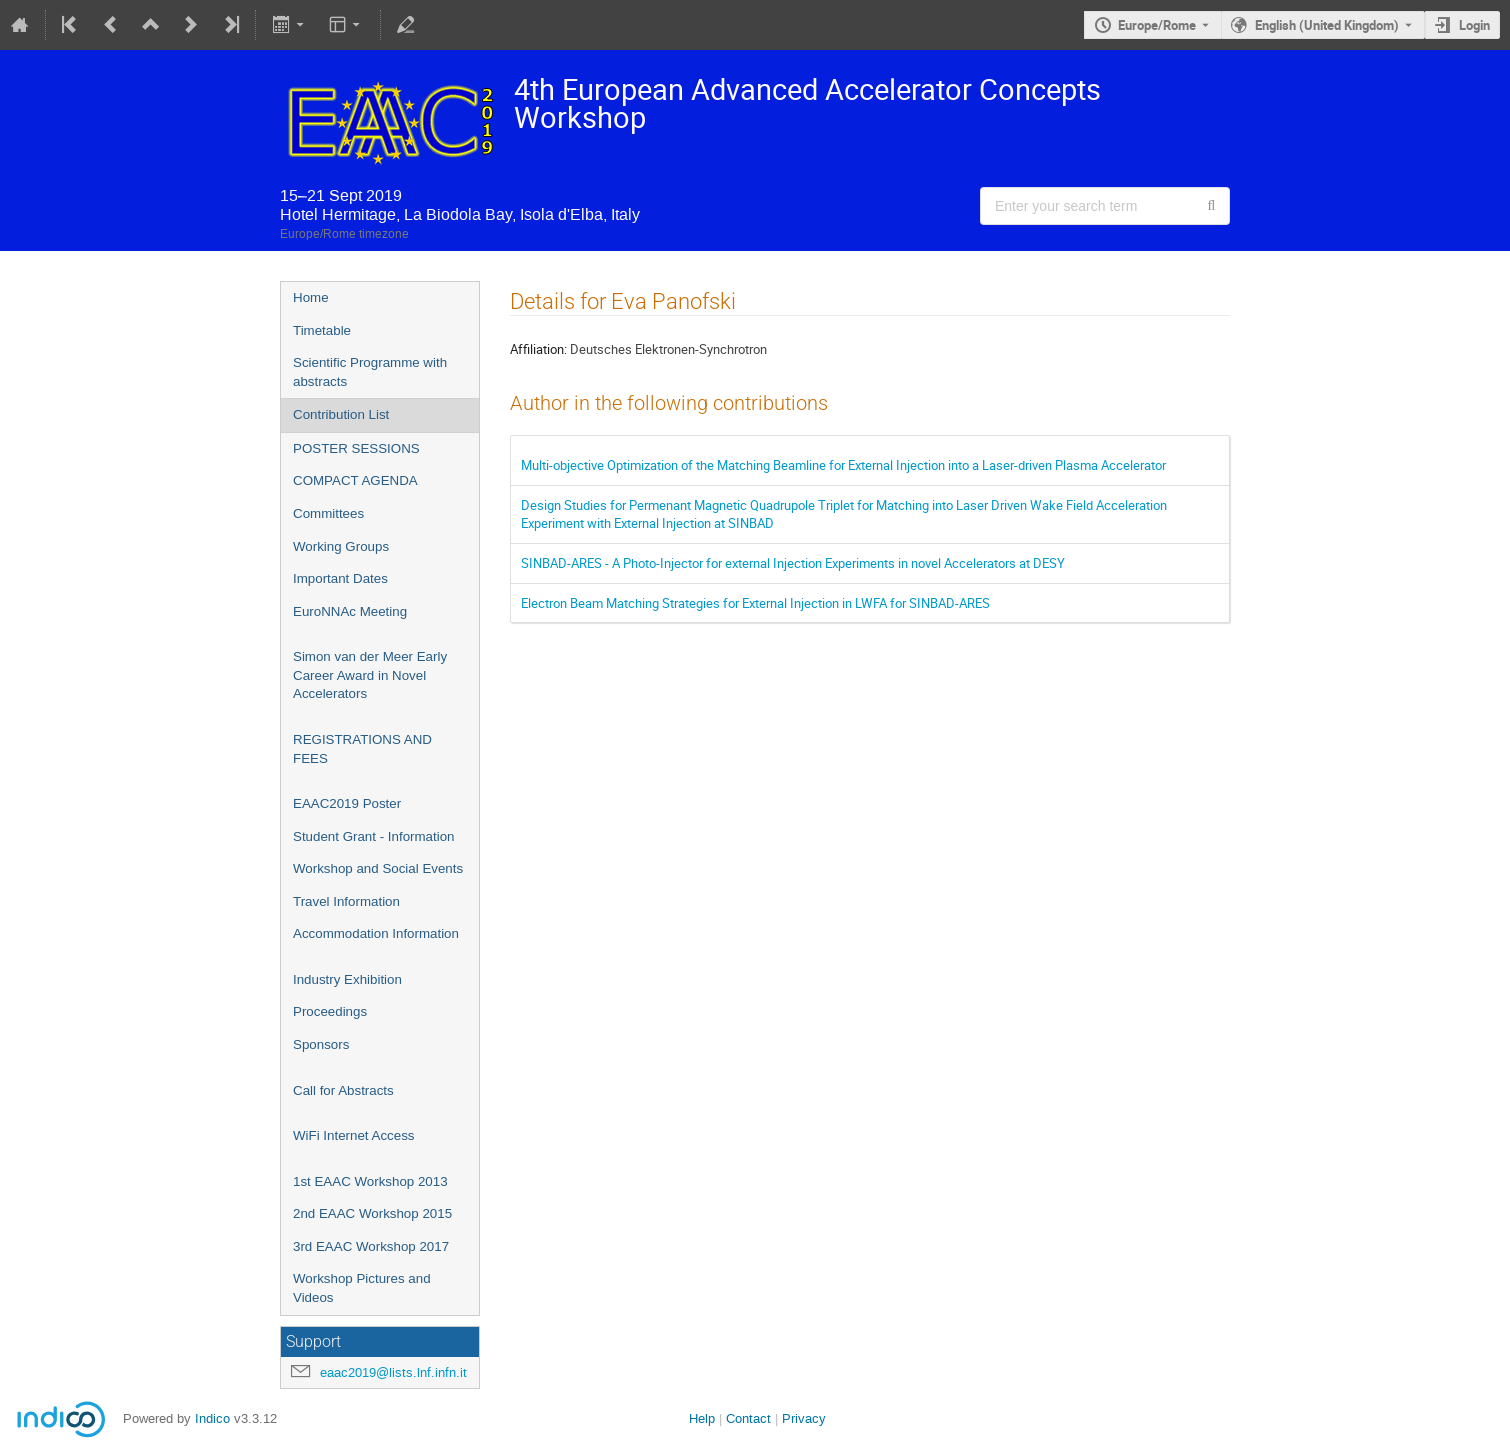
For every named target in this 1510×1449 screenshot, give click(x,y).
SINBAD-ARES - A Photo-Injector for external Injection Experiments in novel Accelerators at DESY (793, 563)
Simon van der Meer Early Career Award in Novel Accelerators (370, 675)
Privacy (804, 1418)
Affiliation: (538, 349)
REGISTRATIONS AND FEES (362, 749)
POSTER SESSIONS (356, 448)
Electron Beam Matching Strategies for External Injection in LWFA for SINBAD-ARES (755, 603)
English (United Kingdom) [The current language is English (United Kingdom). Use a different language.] (1327, 25)
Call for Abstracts (343, 1090)
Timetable (322, 330)
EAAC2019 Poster (347, 803)
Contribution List (341, 414)
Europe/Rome (1157, 25)
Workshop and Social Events (378, 868)
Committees (328, 513)
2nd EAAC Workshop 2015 (372, 1213)
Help (702, 1418)
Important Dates (340, 578)
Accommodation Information (376, 933)
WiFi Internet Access (353, 1135)
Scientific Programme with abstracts (370, 372)
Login (1474, 25)
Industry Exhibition (347, 979)
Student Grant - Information (374, 836)
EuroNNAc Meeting (350, 611)
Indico (212, 1418)
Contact (748, 1418)
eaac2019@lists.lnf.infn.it (393, 1372)
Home (311, 297)
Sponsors (321, 1044)
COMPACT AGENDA (355, 480)
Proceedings (330, 1011)
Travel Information (346, 901)
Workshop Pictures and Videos (362, 1288)
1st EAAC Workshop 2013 (370, 1181)
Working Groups (341, 546)
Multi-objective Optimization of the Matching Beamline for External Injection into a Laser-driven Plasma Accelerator (843, 465)
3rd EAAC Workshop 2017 (371, 1246)
